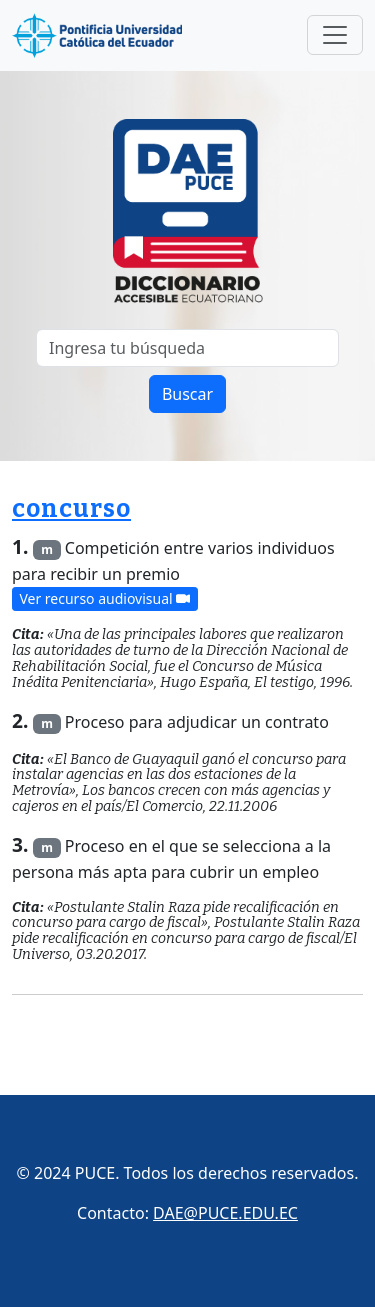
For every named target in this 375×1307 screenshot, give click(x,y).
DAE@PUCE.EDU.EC (225, 1213)
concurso (71, 509)
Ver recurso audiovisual (104, 599)
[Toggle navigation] (335, 35)
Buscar (187, 394)
